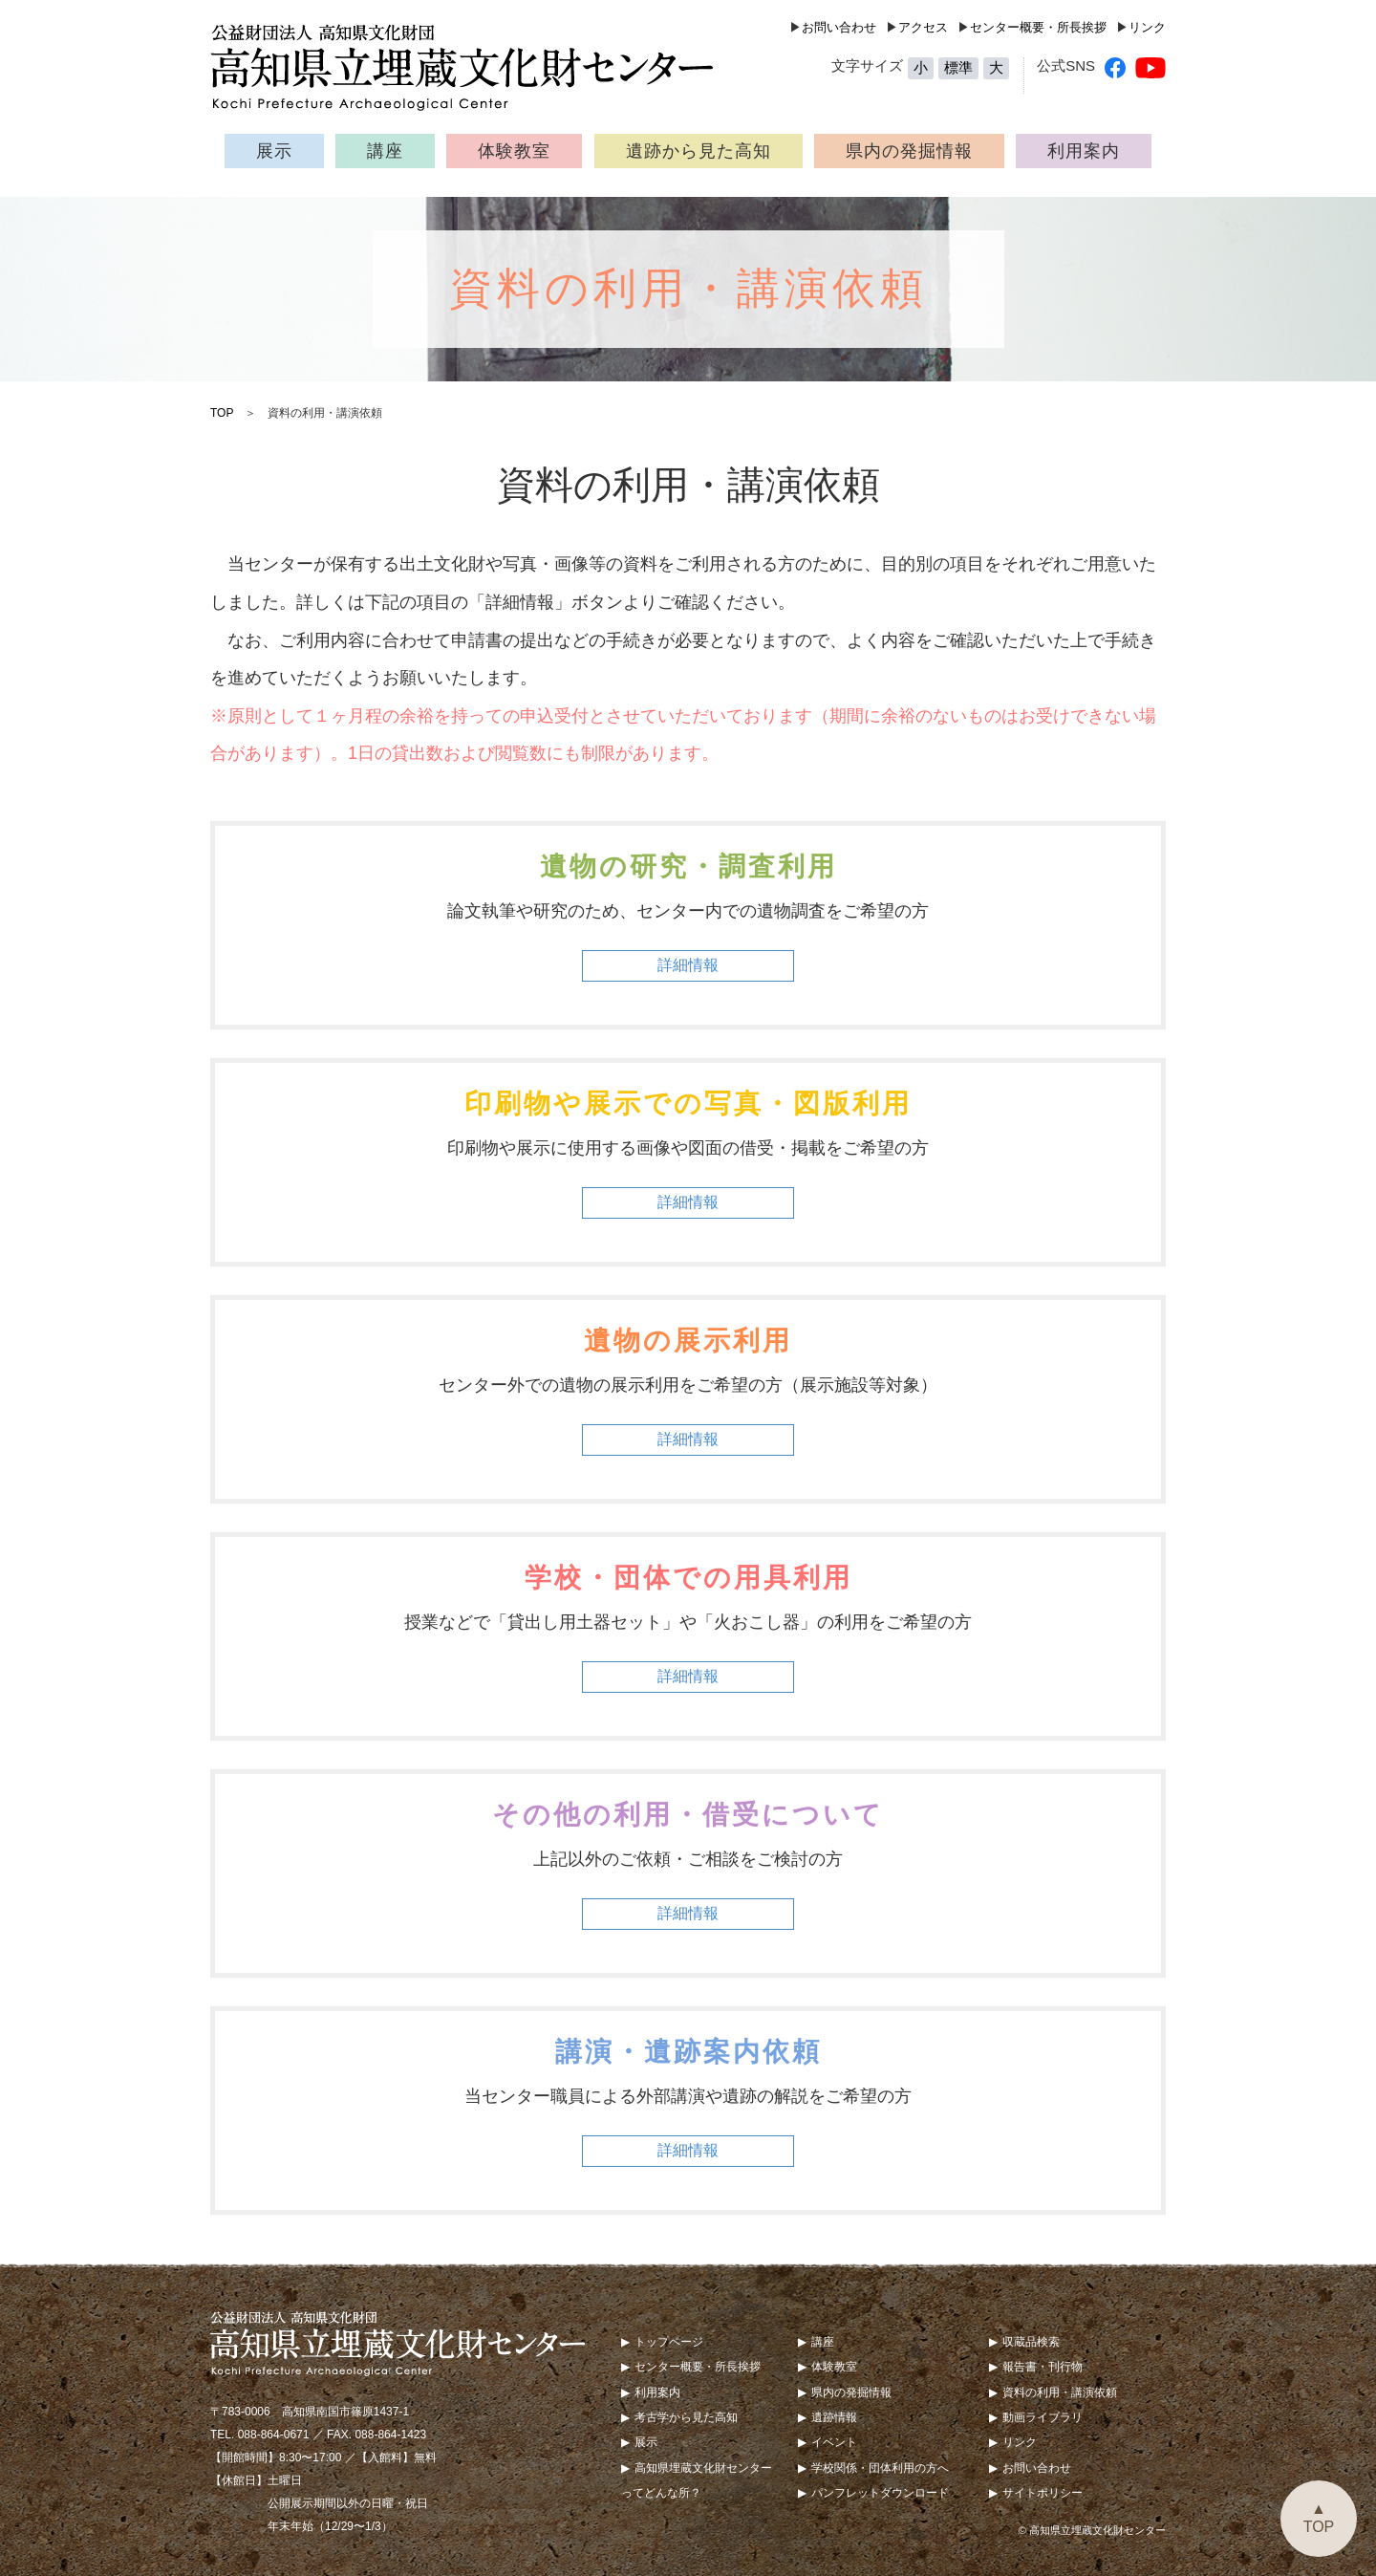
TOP (221, 413)
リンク (1147, 27)
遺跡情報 (834, 2417)
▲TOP (1319, 2517)
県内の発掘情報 (909, 151)
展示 (274, 151)
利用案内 (1083, 151)
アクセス (923, 27)
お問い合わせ (839, 27)
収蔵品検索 (1031, 2342)
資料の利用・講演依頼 (1059, 2392)
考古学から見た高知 (686, 2417)
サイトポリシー (1042, 2493)
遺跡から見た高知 (698, 151)
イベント (834, 2442)
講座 (385, 151)
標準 (958, 67)
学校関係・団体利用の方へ (880, 2468)
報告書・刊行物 (1042, 2366)
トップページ (668, 2342)
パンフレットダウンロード (880, 2493)
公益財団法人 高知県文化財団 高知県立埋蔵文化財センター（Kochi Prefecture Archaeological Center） (473, 67)
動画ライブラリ (1042, 2417)
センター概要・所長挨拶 (1038, 27)
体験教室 (514, 151)
